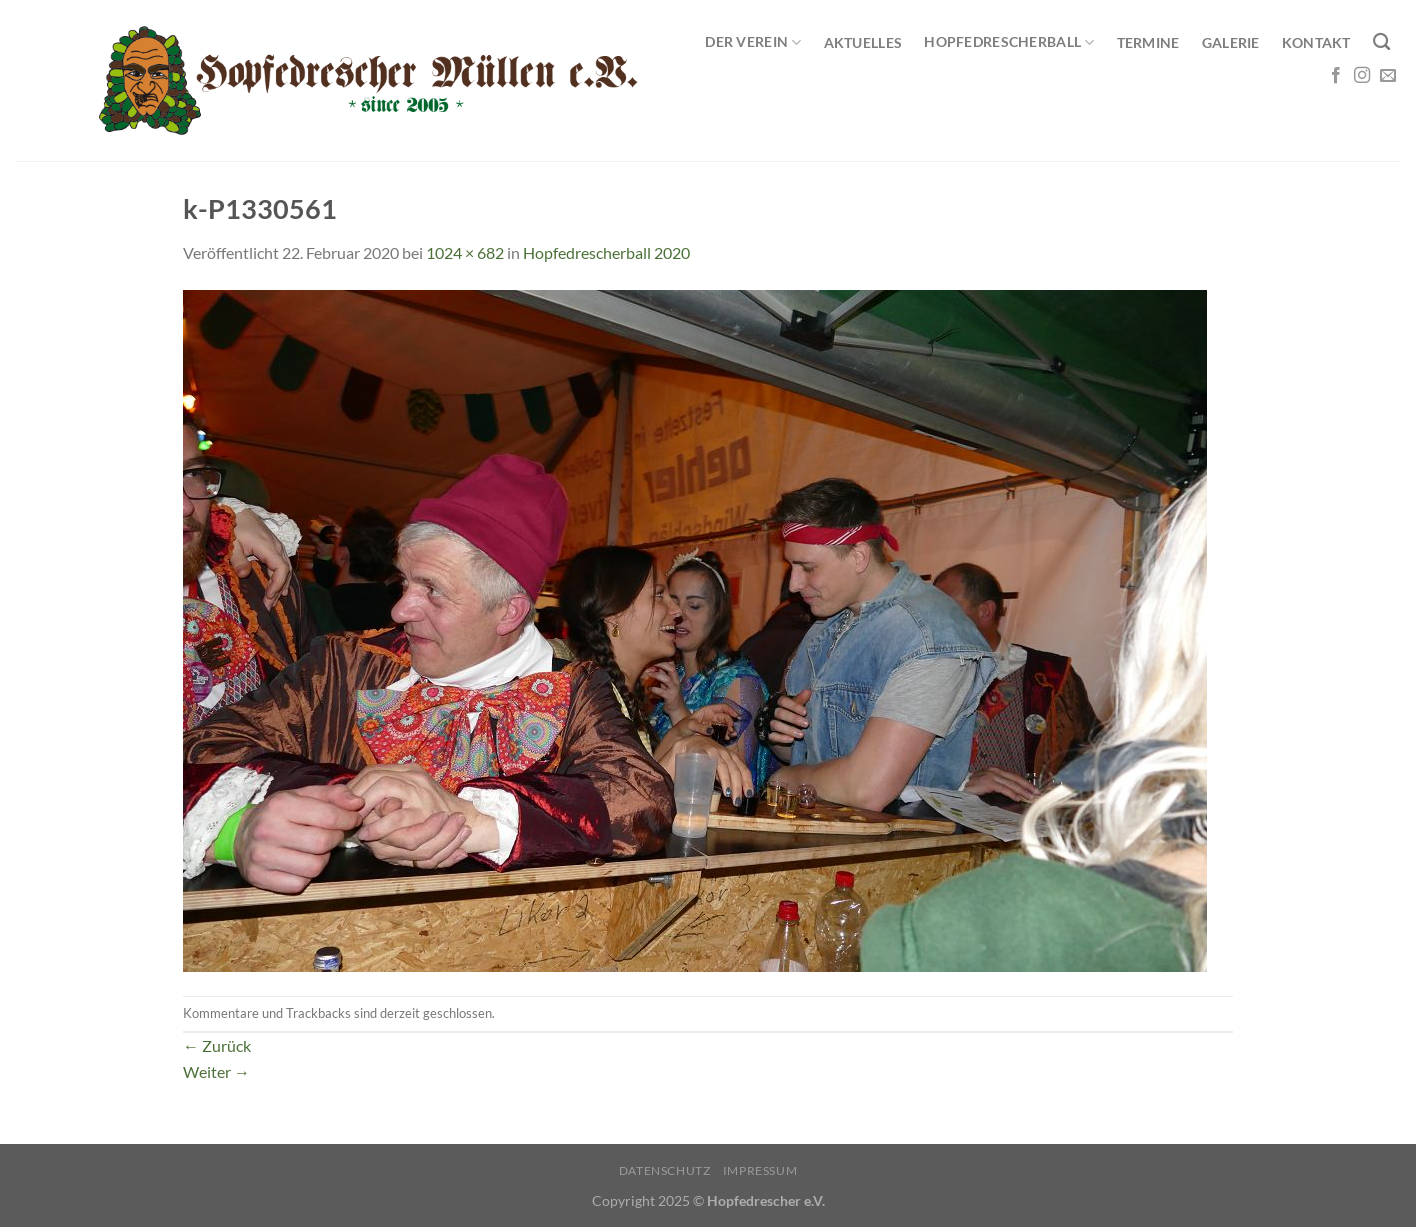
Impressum (760, 1170)
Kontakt (1316, 42)
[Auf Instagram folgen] (1362, 76)
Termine (1148, 42)
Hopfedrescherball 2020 (606, 252)
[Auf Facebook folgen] (1336, 76)
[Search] (1381, 42)
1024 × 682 (465, 252)
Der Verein (753, 42)
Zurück (217, 1045)
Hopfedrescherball (1009, 42)
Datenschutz (665, 1170)
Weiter (216, 1071)
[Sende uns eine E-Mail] (1388, 76)
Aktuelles (863, 42)
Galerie (1231, 42)
